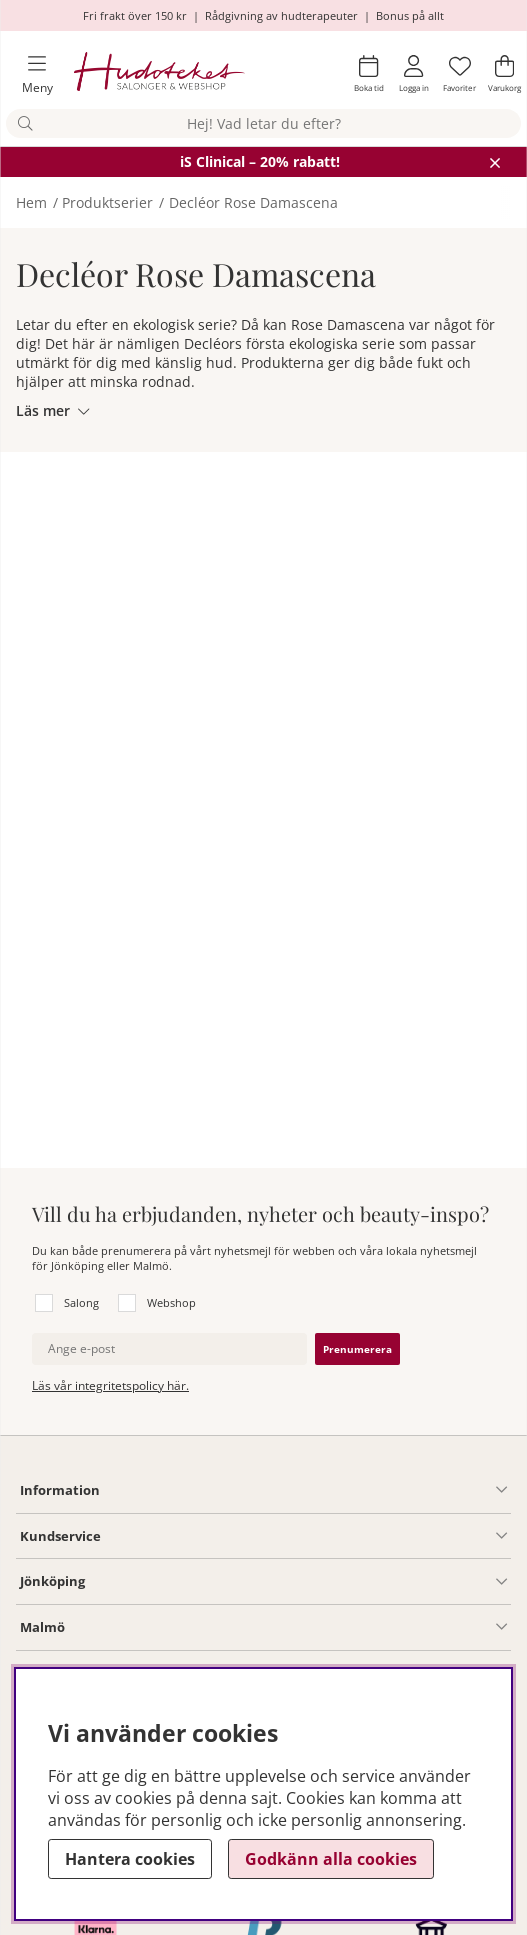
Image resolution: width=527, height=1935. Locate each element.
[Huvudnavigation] (29, 74)
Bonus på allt (410, 15)
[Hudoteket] (159, 74)
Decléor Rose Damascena (253, 202)
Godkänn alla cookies (331, 1859)
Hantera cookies (130, 1859)
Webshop (171, 1302)
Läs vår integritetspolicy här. (110, 1385)
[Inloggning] (414, 74)
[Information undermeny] (303, 1490)
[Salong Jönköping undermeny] (296, 1582)
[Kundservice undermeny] (304, 1536)
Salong (81, 1302)
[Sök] (263, 123)
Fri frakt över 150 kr (135, 15)
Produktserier (107, 202)
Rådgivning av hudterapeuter (281, 15)
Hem (31, 202)
